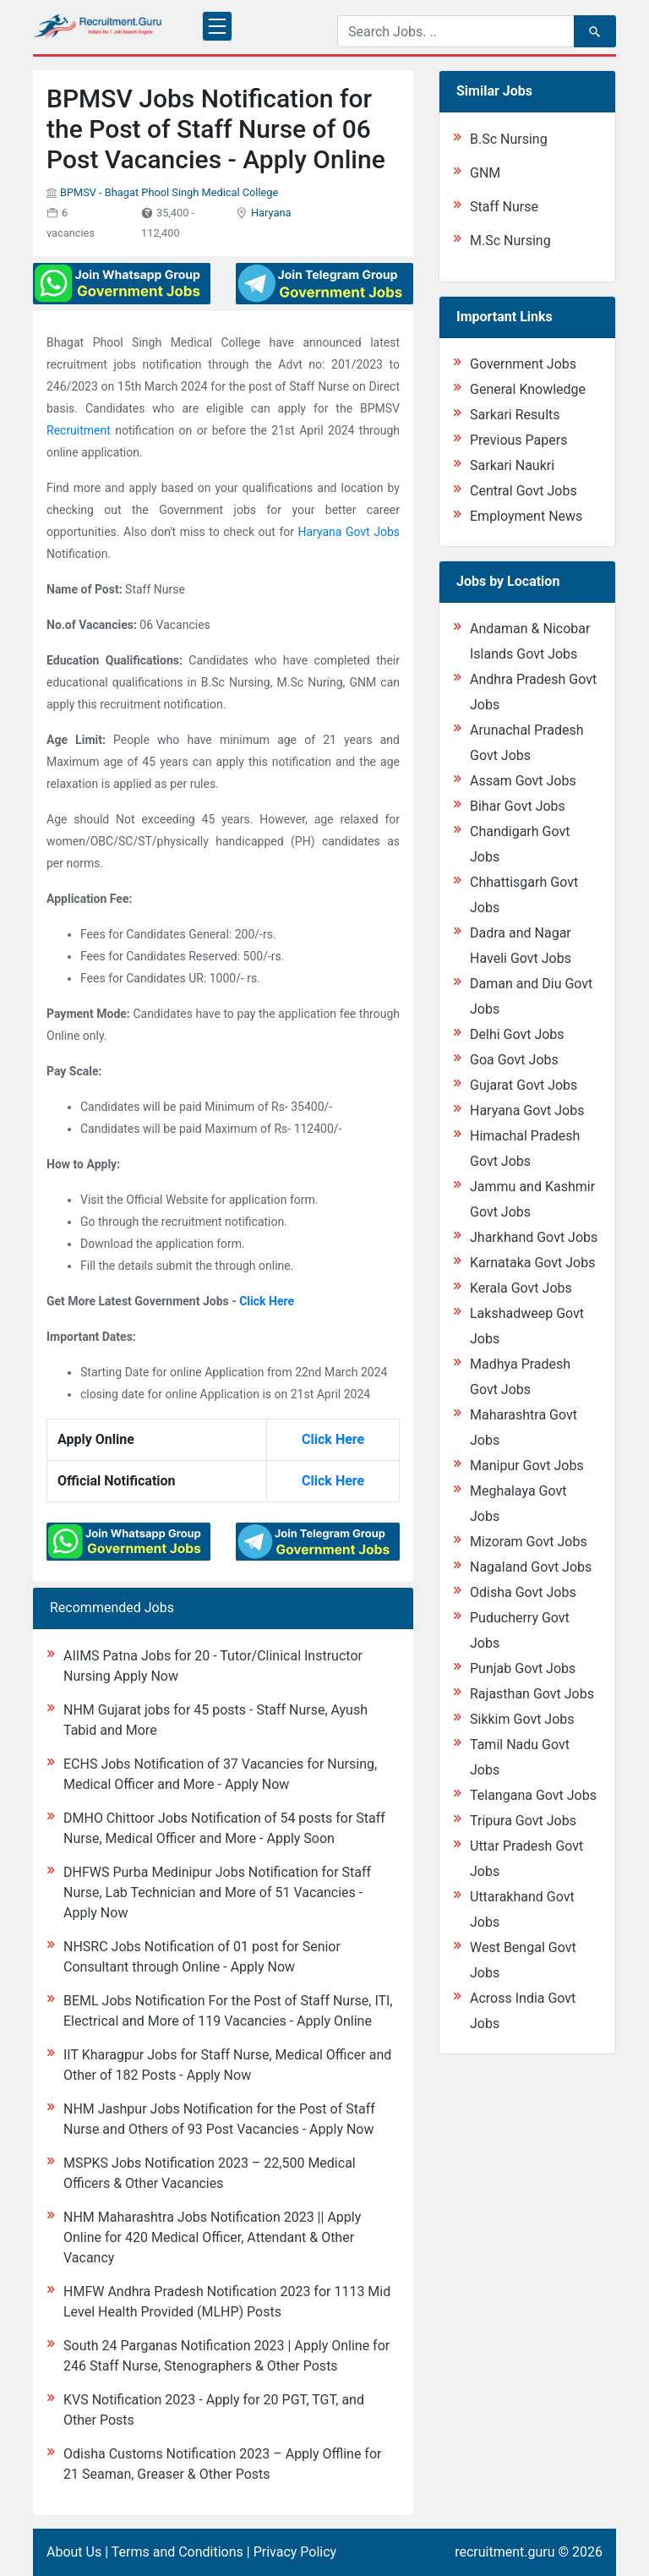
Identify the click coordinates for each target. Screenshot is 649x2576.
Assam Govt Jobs (523, 781)
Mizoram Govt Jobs (528, 1542)
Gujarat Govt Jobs (523, 1085)
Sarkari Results (515, 415)
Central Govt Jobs (523, 491)
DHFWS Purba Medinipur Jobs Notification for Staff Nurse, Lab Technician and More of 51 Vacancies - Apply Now (217, 1892)
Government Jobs (523, 364)
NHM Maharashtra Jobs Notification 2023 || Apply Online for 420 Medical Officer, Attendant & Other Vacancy (212, 2237)
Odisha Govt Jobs (523, 1592)
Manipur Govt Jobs (527, 1466)
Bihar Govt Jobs (517, 806)
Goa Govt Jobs (514, 1060)
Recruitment (78, 430)
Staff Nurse (504, 207)
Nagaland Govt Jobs (531, 1567)
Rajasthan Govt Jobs (532, 1694)
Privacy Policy (295, 2552)
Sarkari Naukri (512, 465)
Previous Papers (518, 440)
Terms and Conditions (177, 2552)
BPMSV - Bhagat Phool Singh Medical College (169, 192)
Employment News (526, 516)
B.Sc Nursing (509, 139)
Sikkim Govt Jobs (522, 1719)
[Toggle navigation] (217, 26)
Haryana (271, 212)
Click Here (266, 1301)
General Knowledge (528, 389)
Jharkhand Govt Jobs (533, 1237)
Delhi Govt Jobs (517, 1034)
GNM (485, 173)
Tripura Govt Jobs (523, 1821)
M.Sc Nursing (510, 240)
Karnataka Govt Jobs (532, 1263)
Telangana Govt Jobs (533, 1795)
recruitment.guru (504, 2552)
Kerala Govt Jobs (521, 1288)
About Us (73, 2552)
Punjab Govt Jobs (522, 1668)
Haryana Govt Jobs (348, 532)
